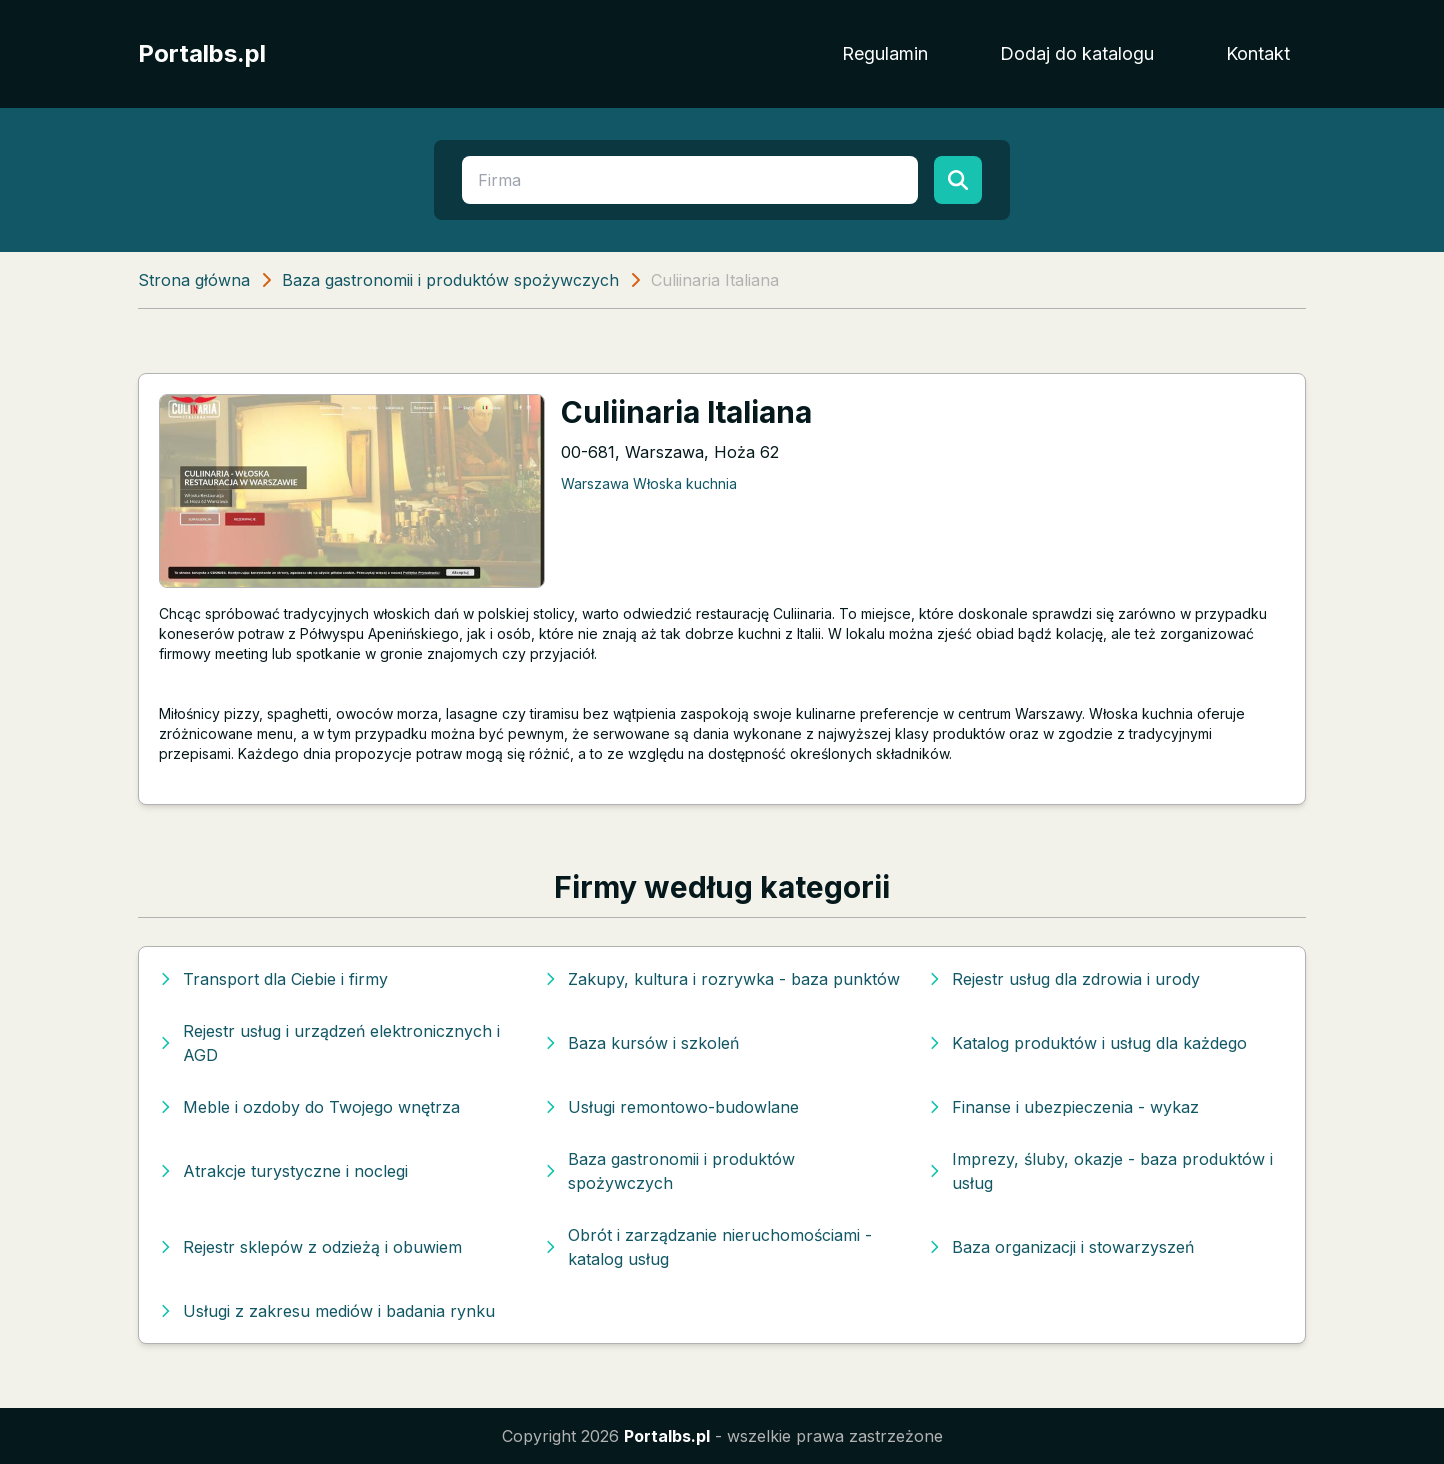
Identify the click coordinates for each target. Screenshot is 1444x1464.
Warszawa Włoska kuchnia (649, 483)
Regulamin (885, 53)
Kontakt (1258, 53)
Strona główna (194, 280)
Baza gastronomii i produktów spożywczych (450, 280)
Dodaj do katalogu (1077, 53)
